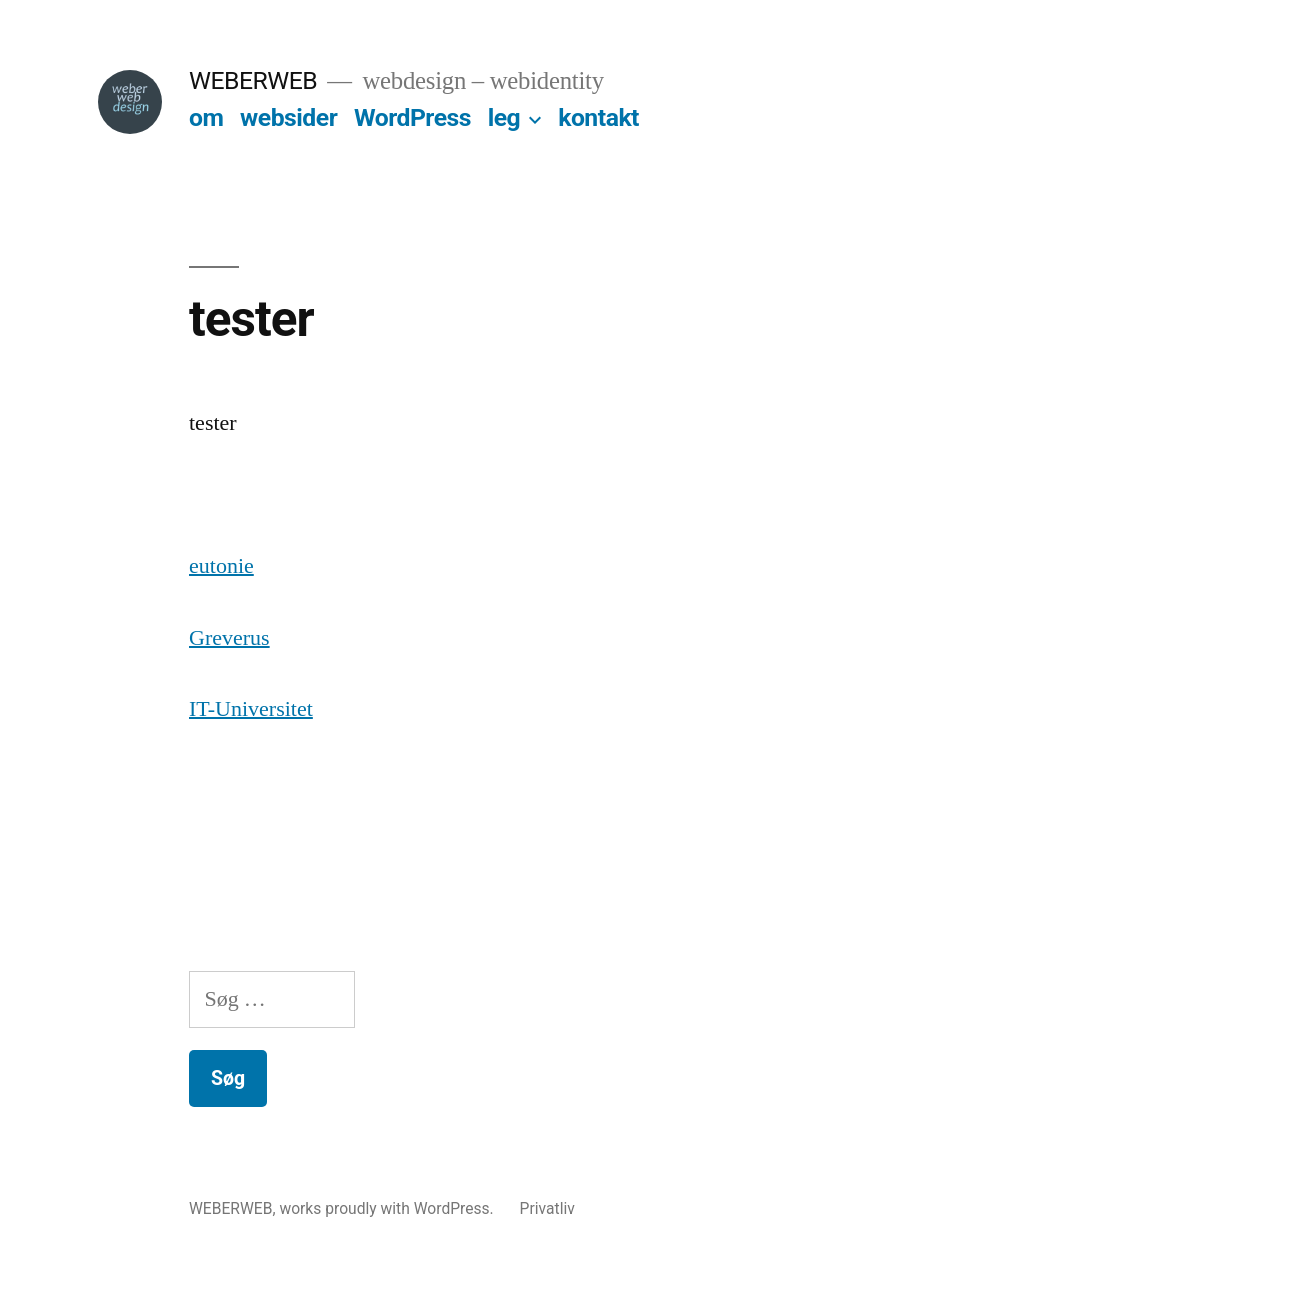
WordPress (412, 117)
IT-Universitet (251, 709)
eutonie (221, 566)
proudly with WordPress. (411, 1208)
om (206, 117)
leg (504, 117)
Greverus (229, 638)
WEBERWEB (253, 80)
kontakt (598, 117)
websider (288, 117)
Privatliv (547, 1208)
